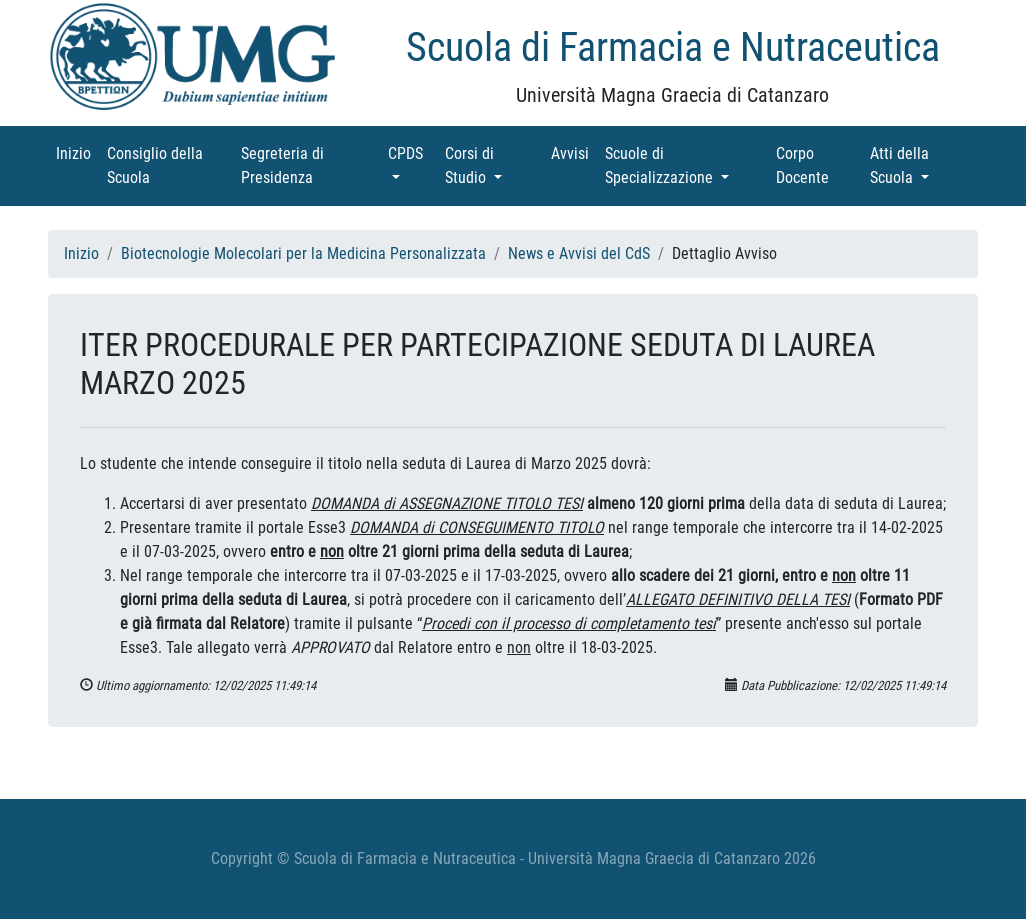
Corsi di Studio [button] (494, 165)
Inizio (77, 152)
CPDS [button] (412, 152)
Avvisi (574, 152)
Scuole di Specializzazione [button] (686, 165)
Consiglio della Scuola (156, 165)
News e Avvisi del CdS (579, 253)
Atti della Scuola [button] (921, 165)
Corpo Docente (819, 165)
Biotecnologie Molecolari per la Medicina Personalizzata (303, 253)
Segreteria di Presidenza (305, 165)
